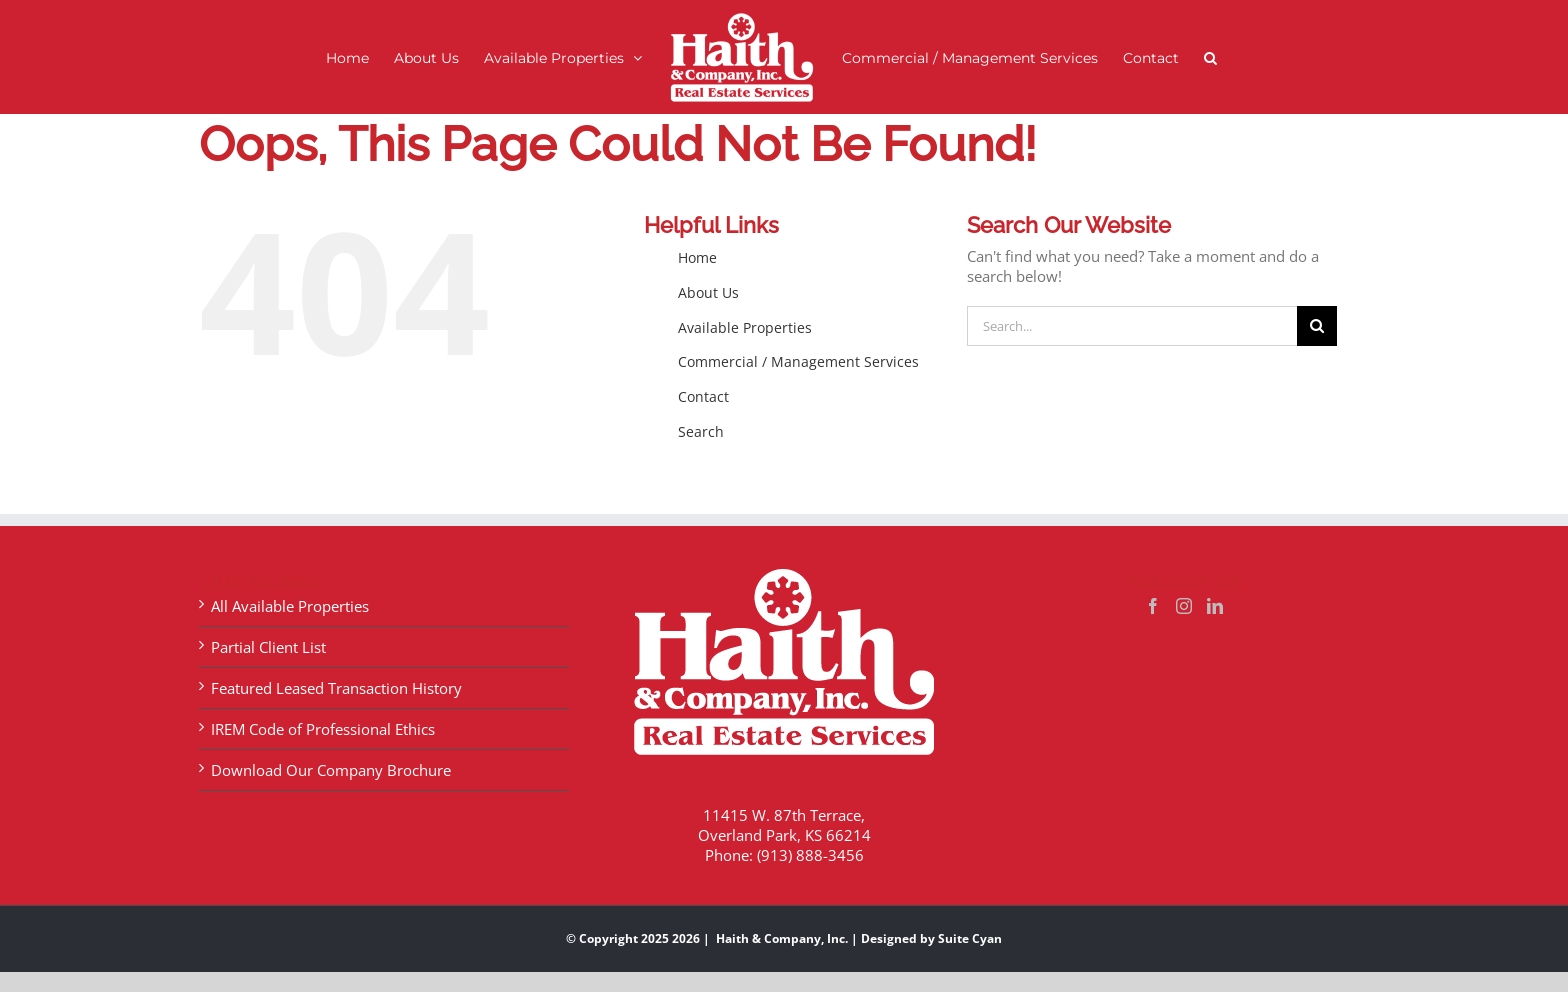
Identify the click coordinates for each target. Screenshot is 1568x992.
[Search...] (1132, 326)
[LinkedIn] (1215, 606)
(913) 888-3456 (810, 855)
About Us (708, 292)
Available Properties (745, 327)
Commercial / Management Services (798, 361)
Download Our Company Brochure (331, 770)
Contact (703, 396)
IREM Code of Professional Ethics (323, 729)
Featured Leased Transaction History (336, 688)
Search (701, 431)
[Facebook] (1153, 606)
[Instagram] (1184, 606)
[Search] (1317, 326)
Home (697, 257)
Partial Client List (268, 647)
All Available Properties (290, 606)
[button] (1210, 57)
